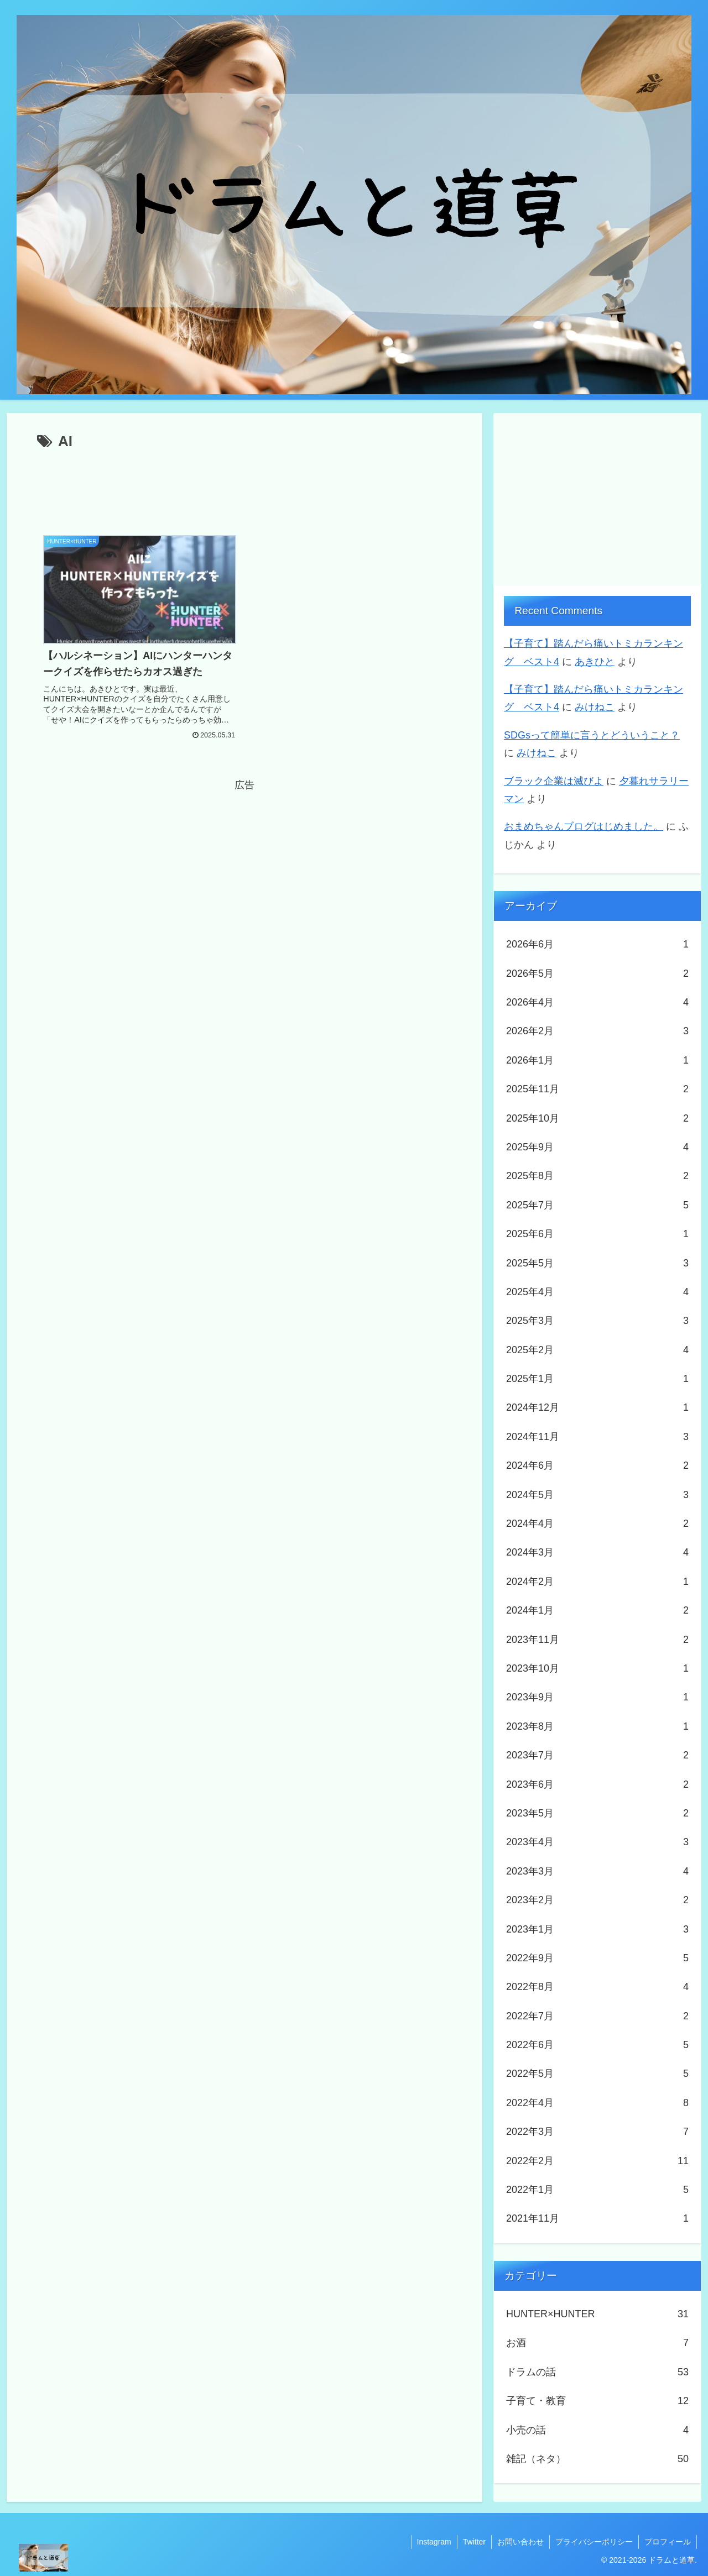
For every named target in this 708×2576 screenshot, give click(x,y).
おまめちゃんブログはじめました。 (583, 826)
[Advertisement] (244, 485)
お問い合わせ (520, 2541)
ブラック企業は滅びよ (553, 781)
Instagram (434, 2541)
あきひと (595, 661)
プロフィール (667, 2541)
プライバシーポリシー (594, 2541)
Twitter (474, 2541)
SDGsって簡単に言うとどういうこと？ (592, 735)
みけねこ (595, 707)
